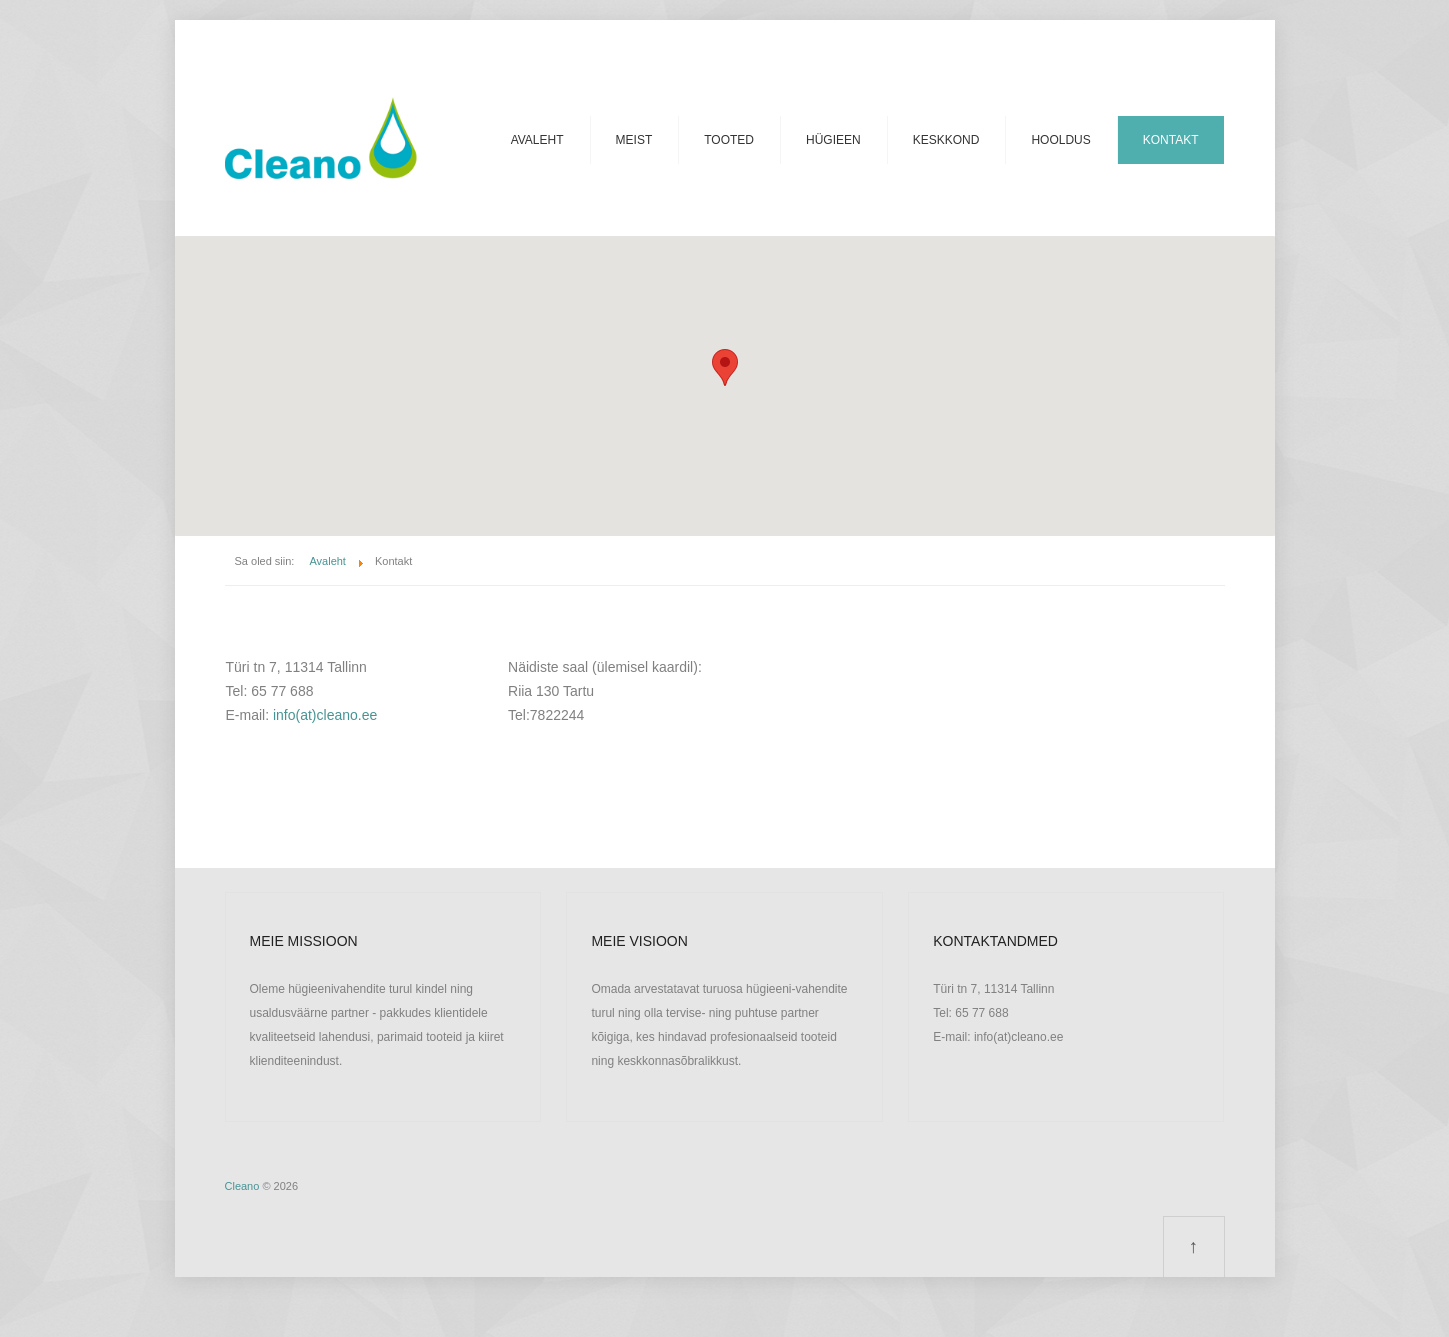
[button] (725, 367)
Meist (634, 140)
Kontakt (1171, 140)
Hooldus (1060, 140)
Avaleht (537, 140)
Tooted (729, 140)
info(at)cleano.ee (325, 715)
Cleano (242, 1186)
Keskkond (946, 140)
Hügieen (833, 140)
